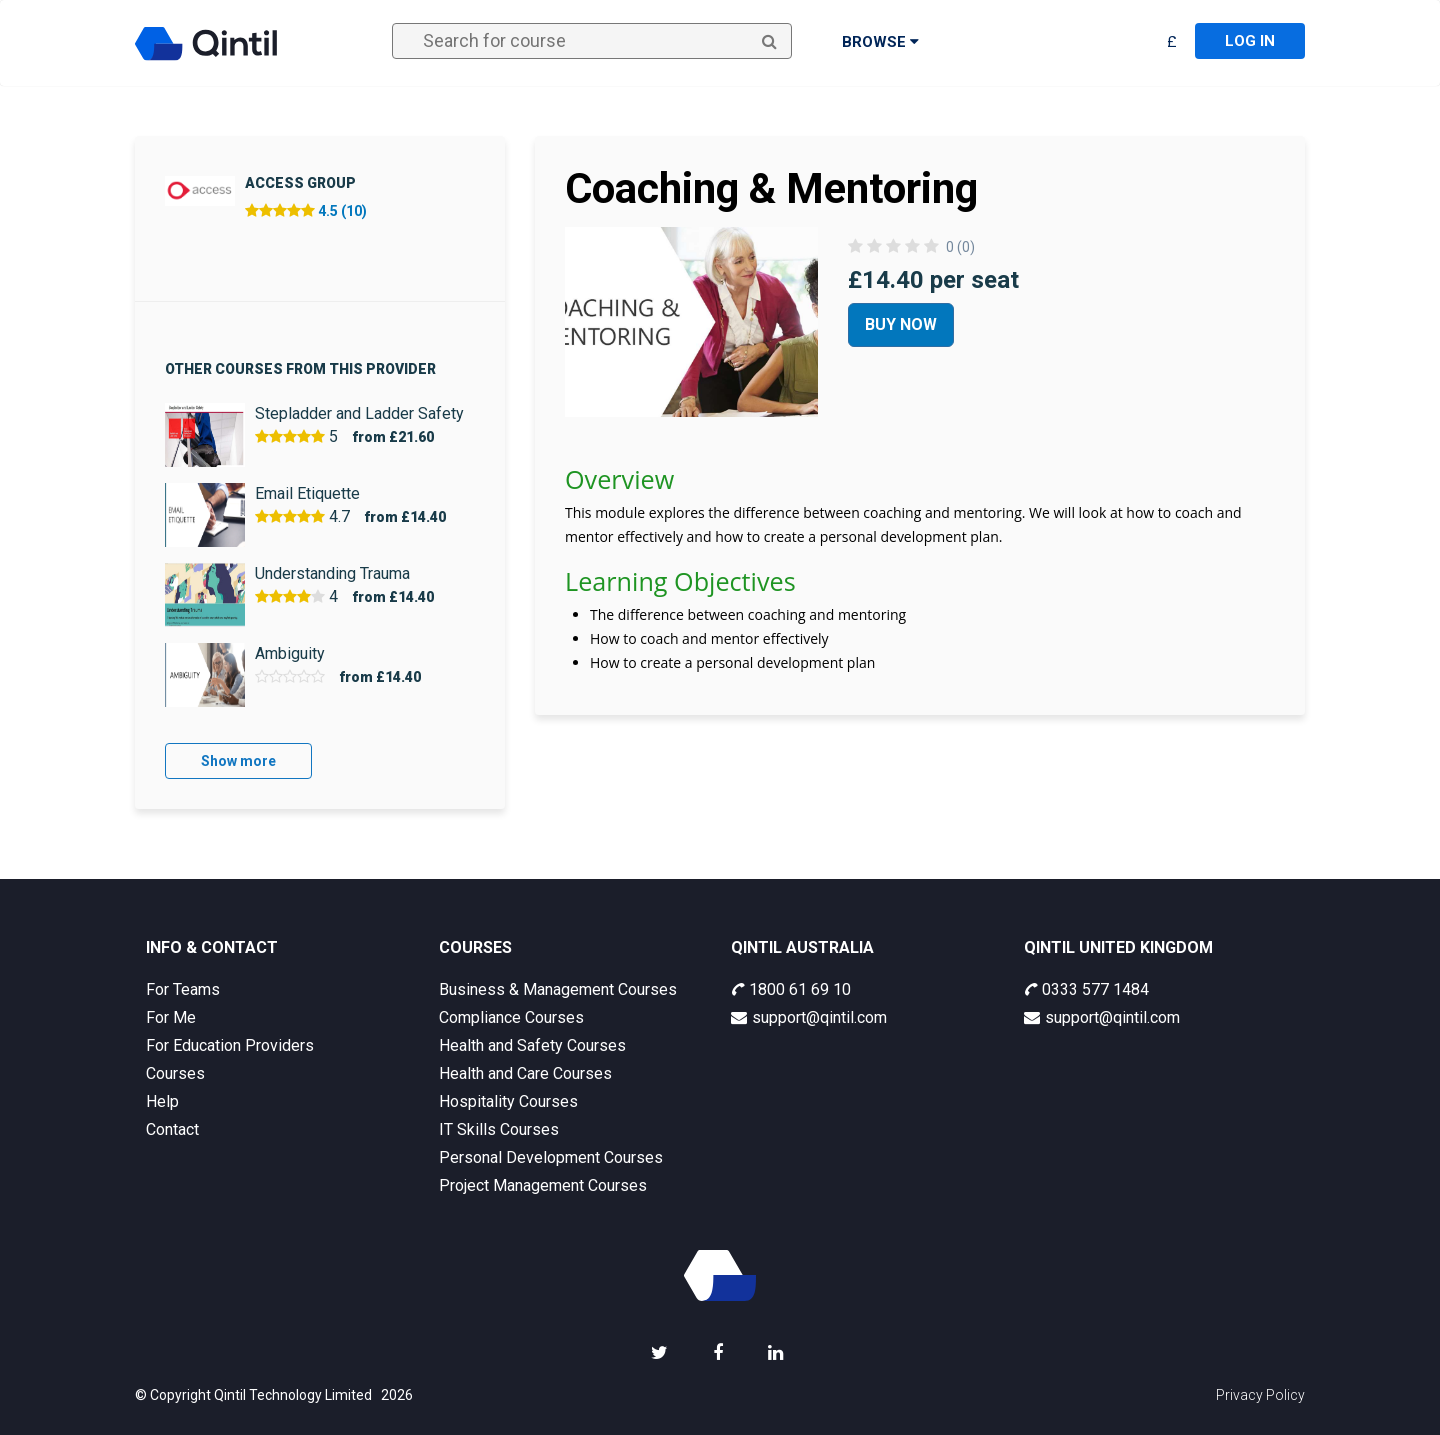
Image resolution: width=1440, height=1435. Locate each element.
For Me (171, 1017)
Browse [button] (880, 42)
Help (162, 1101)
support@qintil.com (809, 1017)
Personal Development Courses (551, 1157)
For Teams (183, 989)
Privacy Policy (1260, 1395)
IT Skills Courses (499, 1129)
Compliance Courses (511, 1017)
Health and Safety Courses (532, 1045)
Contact (172, 1129)
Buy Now (901, 324)
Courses (175, 1073)
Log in (1250, 41)
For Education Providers (230, 1045)
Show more (238, 761)
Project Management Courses (543, 1185)
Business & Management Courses (558, 989)
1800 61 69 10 (791, 989)
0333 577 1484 (1086, 989)
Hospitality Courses (508, 1101)
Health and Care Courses (525, 1073)
